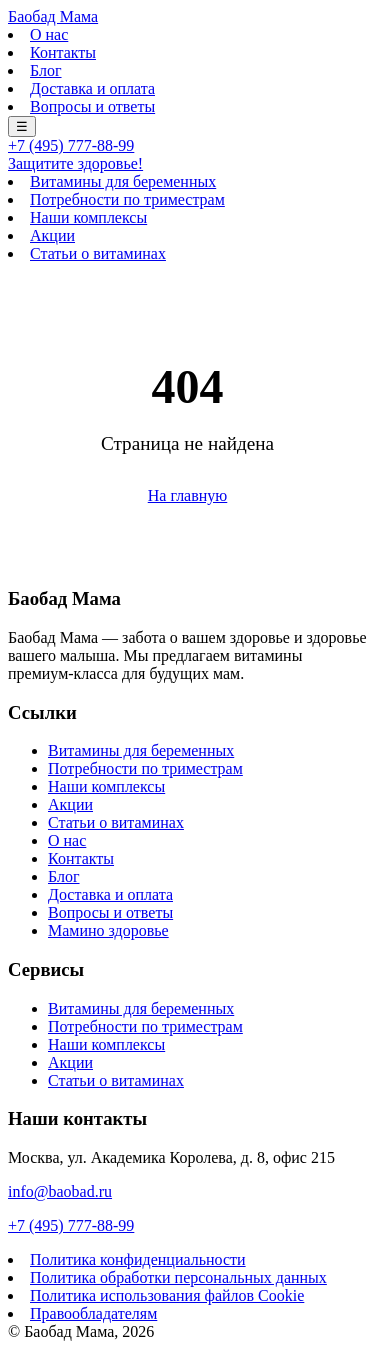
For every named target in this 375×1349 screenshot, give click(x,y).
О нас (49, 34)
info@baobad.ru (60, 1191)
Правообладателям (93, 1313)
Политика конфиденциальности (138, 1259)
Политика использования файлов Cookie (167, 1295)
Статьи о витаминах (98, 253)
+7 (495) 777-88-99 (71, 145)
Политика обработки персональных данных (178, 1277)
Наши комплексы (88, 217)
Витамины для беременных (123, 181)
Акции (52, 235)
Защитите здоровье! (75, 163)
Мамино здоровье (108, 930)
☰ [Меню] (22, 126)
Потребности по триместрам (127, 199)
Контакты (63, 52)
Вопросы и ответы (92, 106)
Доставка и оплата (92, 88)
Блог (46, 70)
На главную (188, 495)
